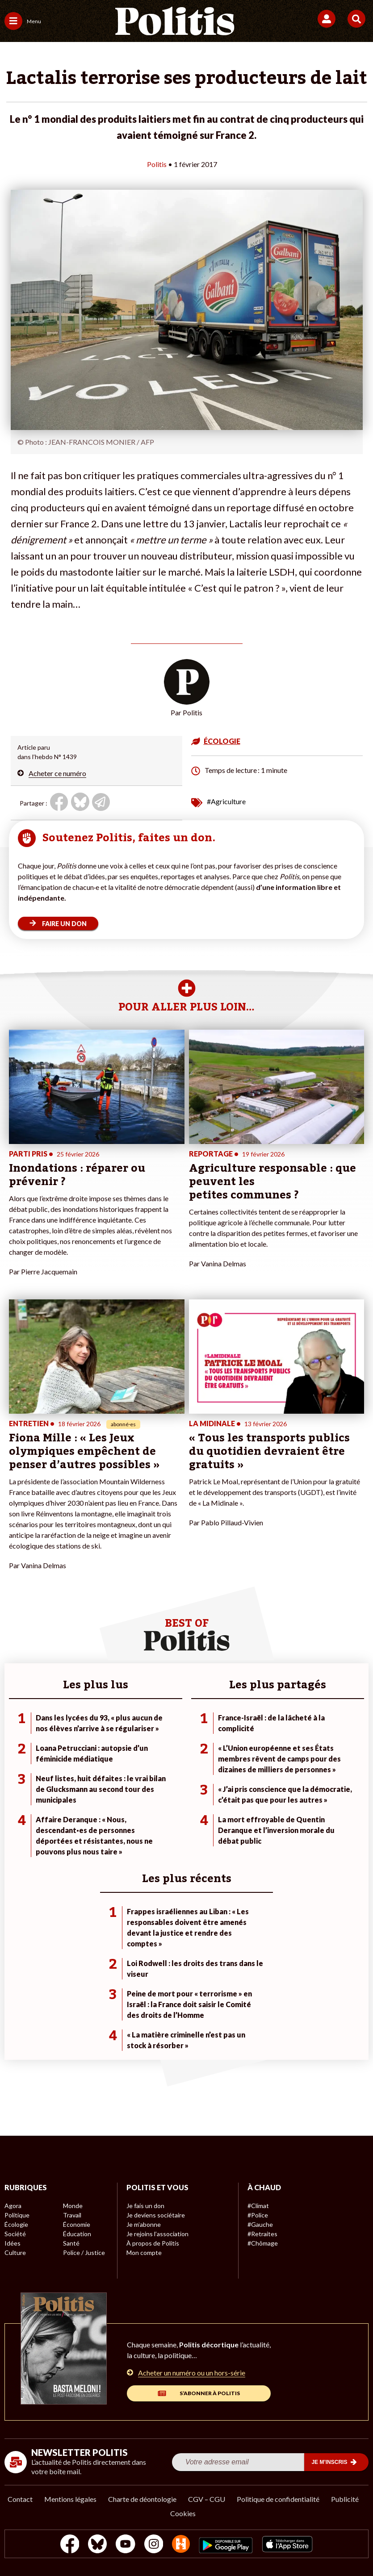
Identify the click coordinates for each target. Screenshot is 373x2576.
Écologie (16, 2224)
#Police (257, 2215)
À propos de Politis (152, 2243)
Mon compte (144, 2252)
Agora (12, 2205)
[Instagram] (153, 2544)
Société (15, 2234)
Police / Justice (84, 2252)
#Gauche (260, 2224)
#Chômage (262, 2243)
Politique (16, 2215)
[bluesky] (97, 2544)
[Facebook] (70, 2544)
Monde (73, 2205)
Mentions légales (70, 2499)
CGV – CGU (206, 2499)
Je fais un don (145, 2205)
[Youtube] (125, 2544)
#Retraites (262, 2234)
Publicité (345, 2499)
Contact (20, 2499)
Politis (157, 164)
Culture (15, 2252)
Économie (76, 2224)
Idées (12, 2243)
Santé (71, 2243)
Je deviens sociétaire (155, 2215)
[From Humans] (181, 2545)
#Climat (258, 2205)
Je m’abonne (143, 2224)
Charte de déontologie (142, 2499)
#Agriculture (226, 801)
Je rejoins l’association (157, 2234)
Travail (72, 2215)
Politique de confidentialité (278, 2499)
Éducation (77, 2234)
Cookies (183, 2513)
